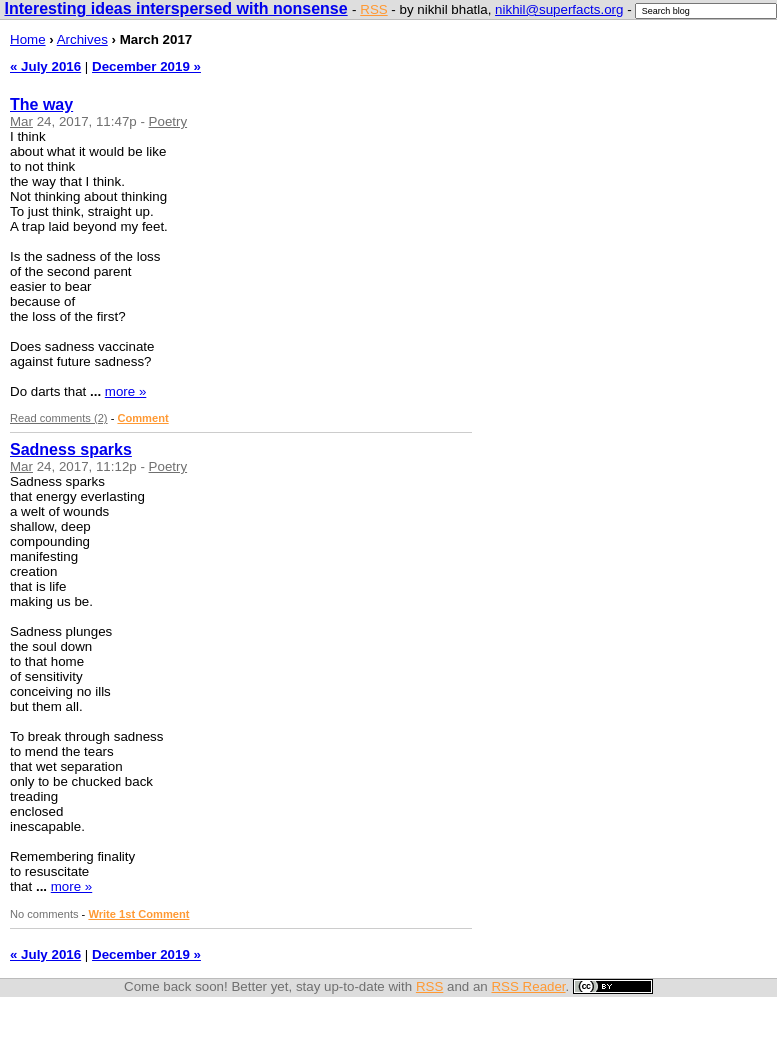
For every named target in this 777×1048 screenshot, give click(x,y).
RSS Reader (528, 986)
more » (125, 391)
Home (28, 39)
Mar (21, 121)
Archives (82, 39)
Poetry (168, 121)
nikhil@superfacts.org (559, 9)
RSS (373, 9)
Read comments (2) (59, 418)
